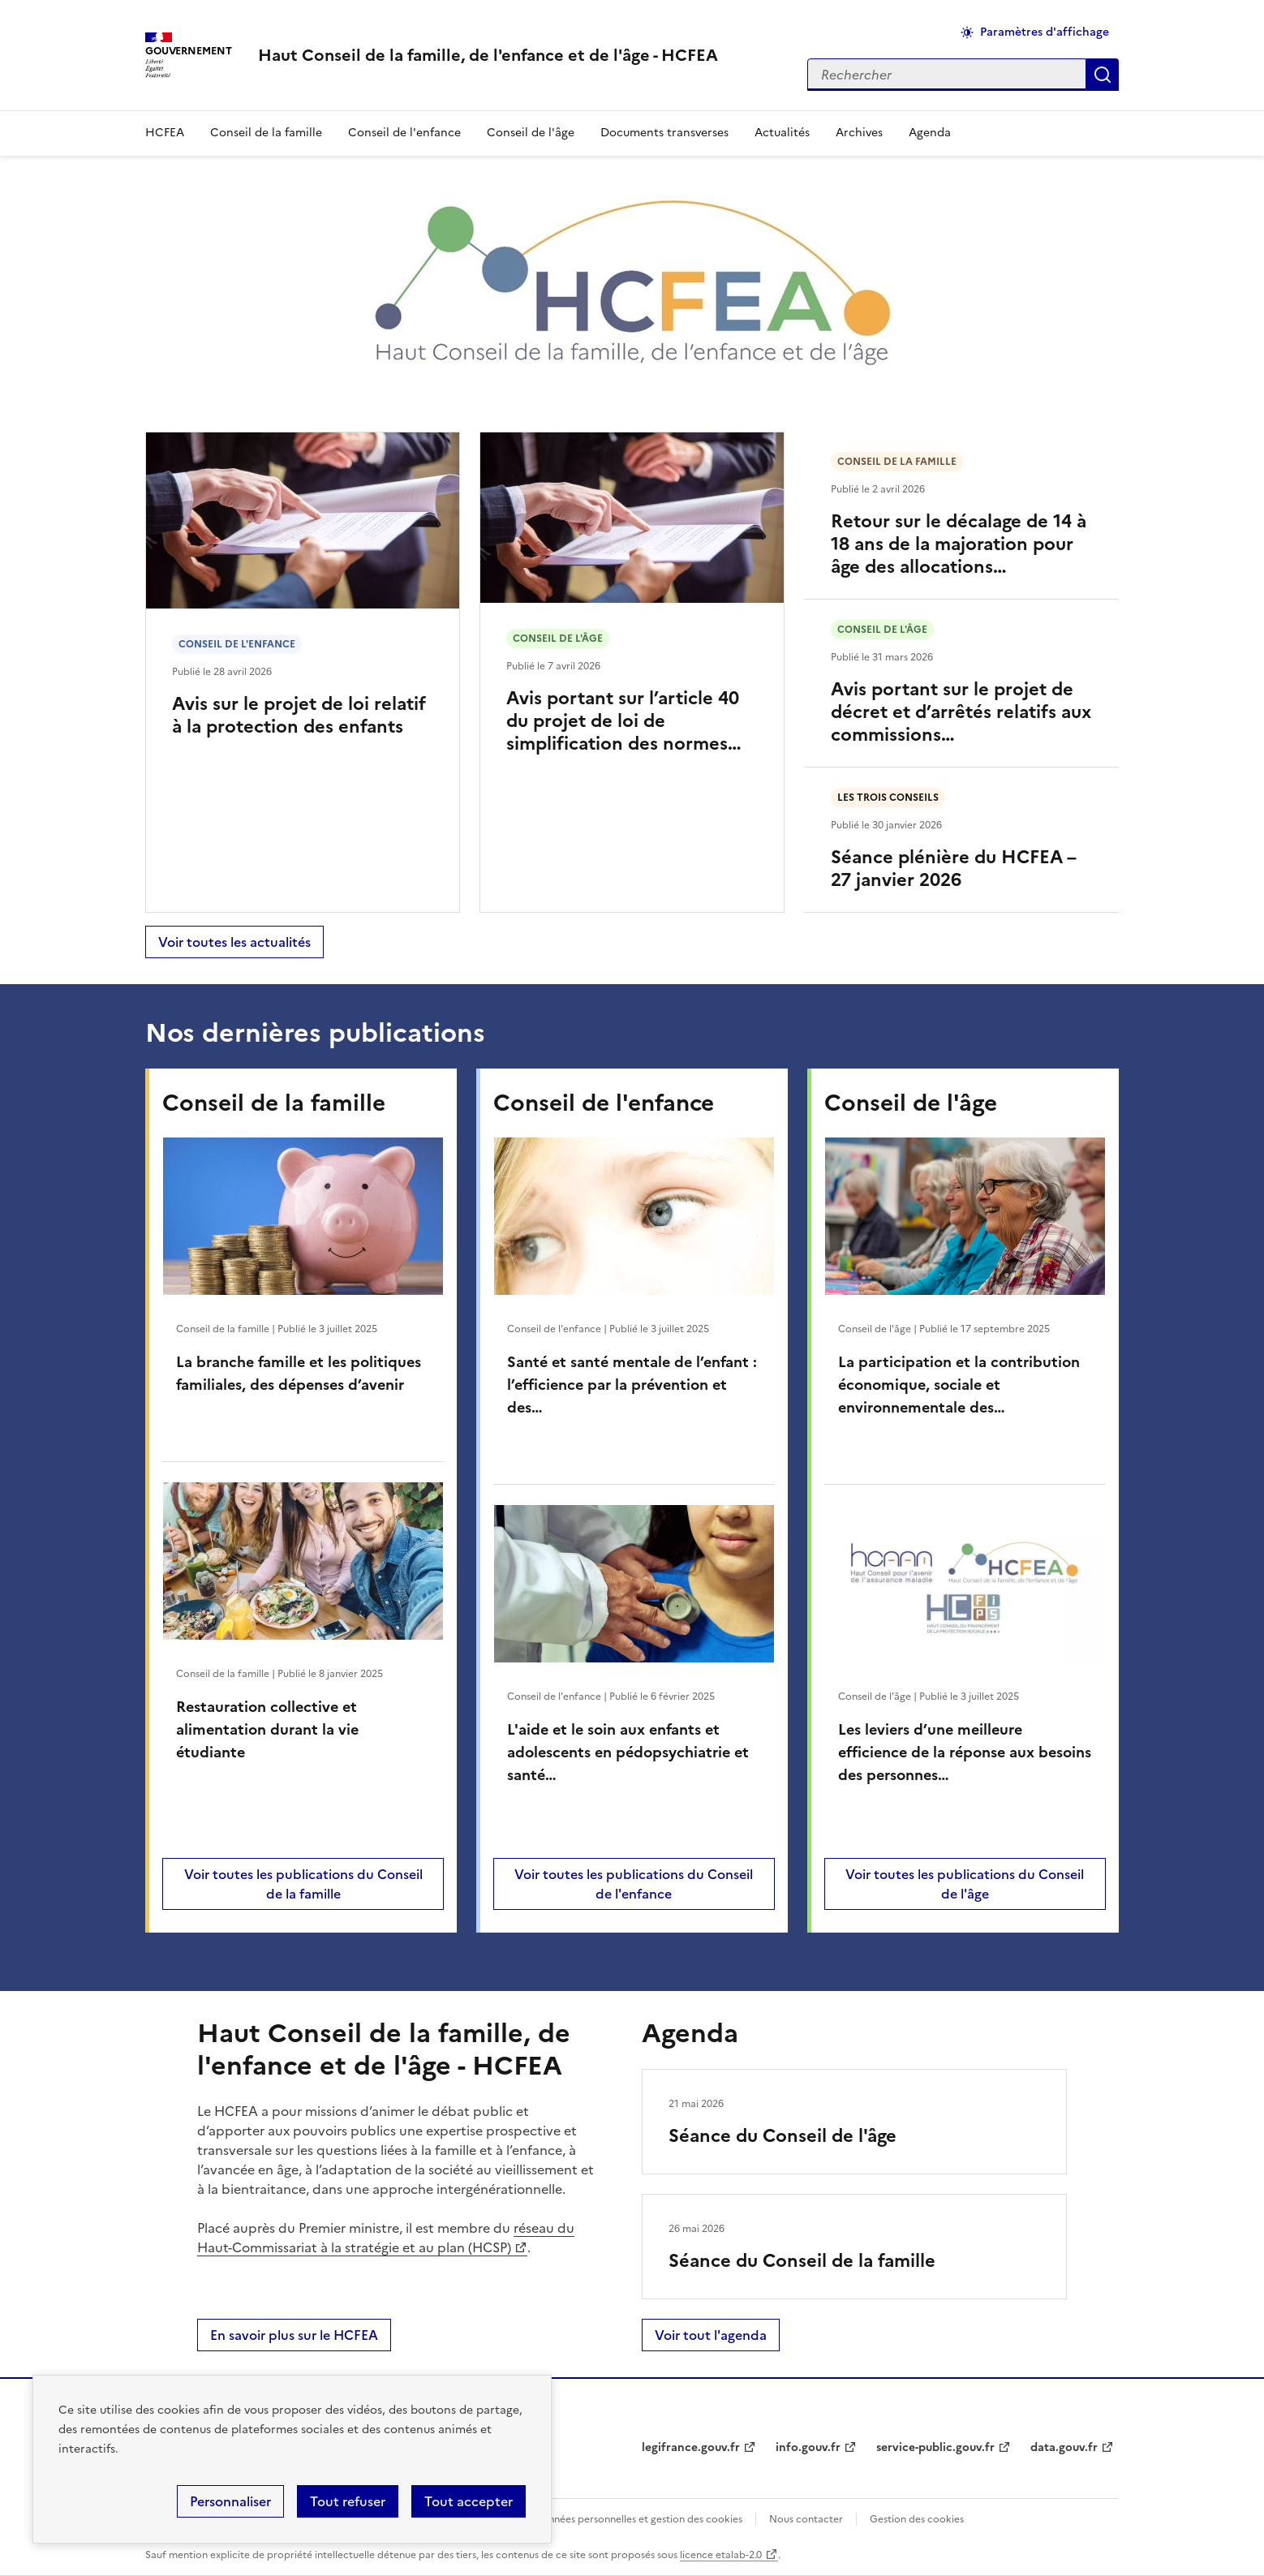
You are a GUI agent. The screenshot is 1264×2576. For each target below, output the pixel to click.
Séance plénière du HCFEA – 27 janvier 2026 (953, 868)
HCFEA (164, 132)
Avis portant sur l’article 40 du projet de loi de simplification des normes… (624, 721)
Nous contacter (806, 2519)
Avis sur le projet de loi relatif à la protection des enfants (299, 715)
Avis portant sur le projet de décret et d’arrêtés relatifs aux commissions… (961, 712)
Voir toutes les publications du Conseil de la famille (303, 1883)
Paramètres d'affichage (1044, 32)
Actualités (782, 132)
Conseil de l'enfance (404, 132)
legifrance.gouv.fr (691, 2447)
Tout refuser (347, 2501)
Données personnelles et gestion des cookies (638, 2519)
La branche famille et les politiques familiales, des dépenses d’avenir (298, 1373)
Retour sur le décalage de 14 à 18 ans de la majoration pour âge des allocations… (958, 544)
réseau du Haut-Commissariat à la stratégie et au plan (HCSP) (385, 2237)
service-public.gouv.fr (935, 2447)
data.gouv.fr (1064, 2447)
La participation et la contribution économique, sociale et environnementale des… (959, 1384)
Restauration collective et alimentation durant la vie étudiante (267, 1729)
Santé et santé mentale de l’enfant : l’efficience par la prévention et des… (632, 1384)
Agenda (930, 132)
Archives (859, 132)
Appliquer (1102, 74)
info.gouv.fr (808, 2447)
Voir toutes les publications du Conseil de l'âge (964, 1883)
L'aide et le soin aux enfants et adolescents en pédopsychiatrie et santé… (628, 1752)
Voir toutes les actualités (234, 942)
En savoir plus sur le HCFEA (294, 2335)
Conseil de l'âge (530, 132)
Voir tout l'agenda (711, 2335)
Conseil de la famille (266, 132)
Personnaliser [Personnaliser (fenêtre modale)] (230, 2501)
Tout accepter (468, 2501)
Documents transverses (664, 132)
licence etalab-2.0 (721, 2555)
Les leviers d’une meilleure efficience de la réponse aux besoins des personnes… (964, 1752)
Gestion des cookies (917, 2519)
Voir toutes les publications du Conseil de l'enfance (633, 1883)
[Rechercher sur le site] (946, 74)
